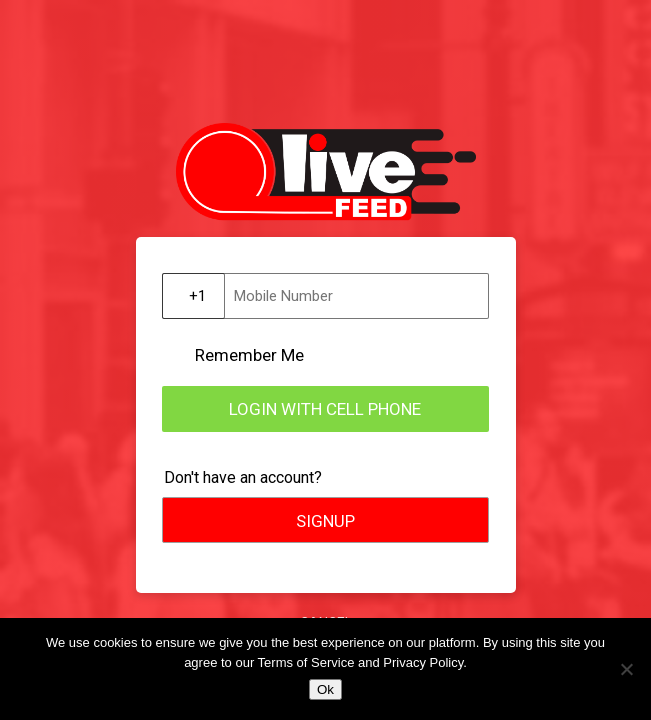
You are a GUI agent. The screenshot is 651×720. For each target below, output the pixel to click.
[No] (626, 669)
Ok (325, 689)
